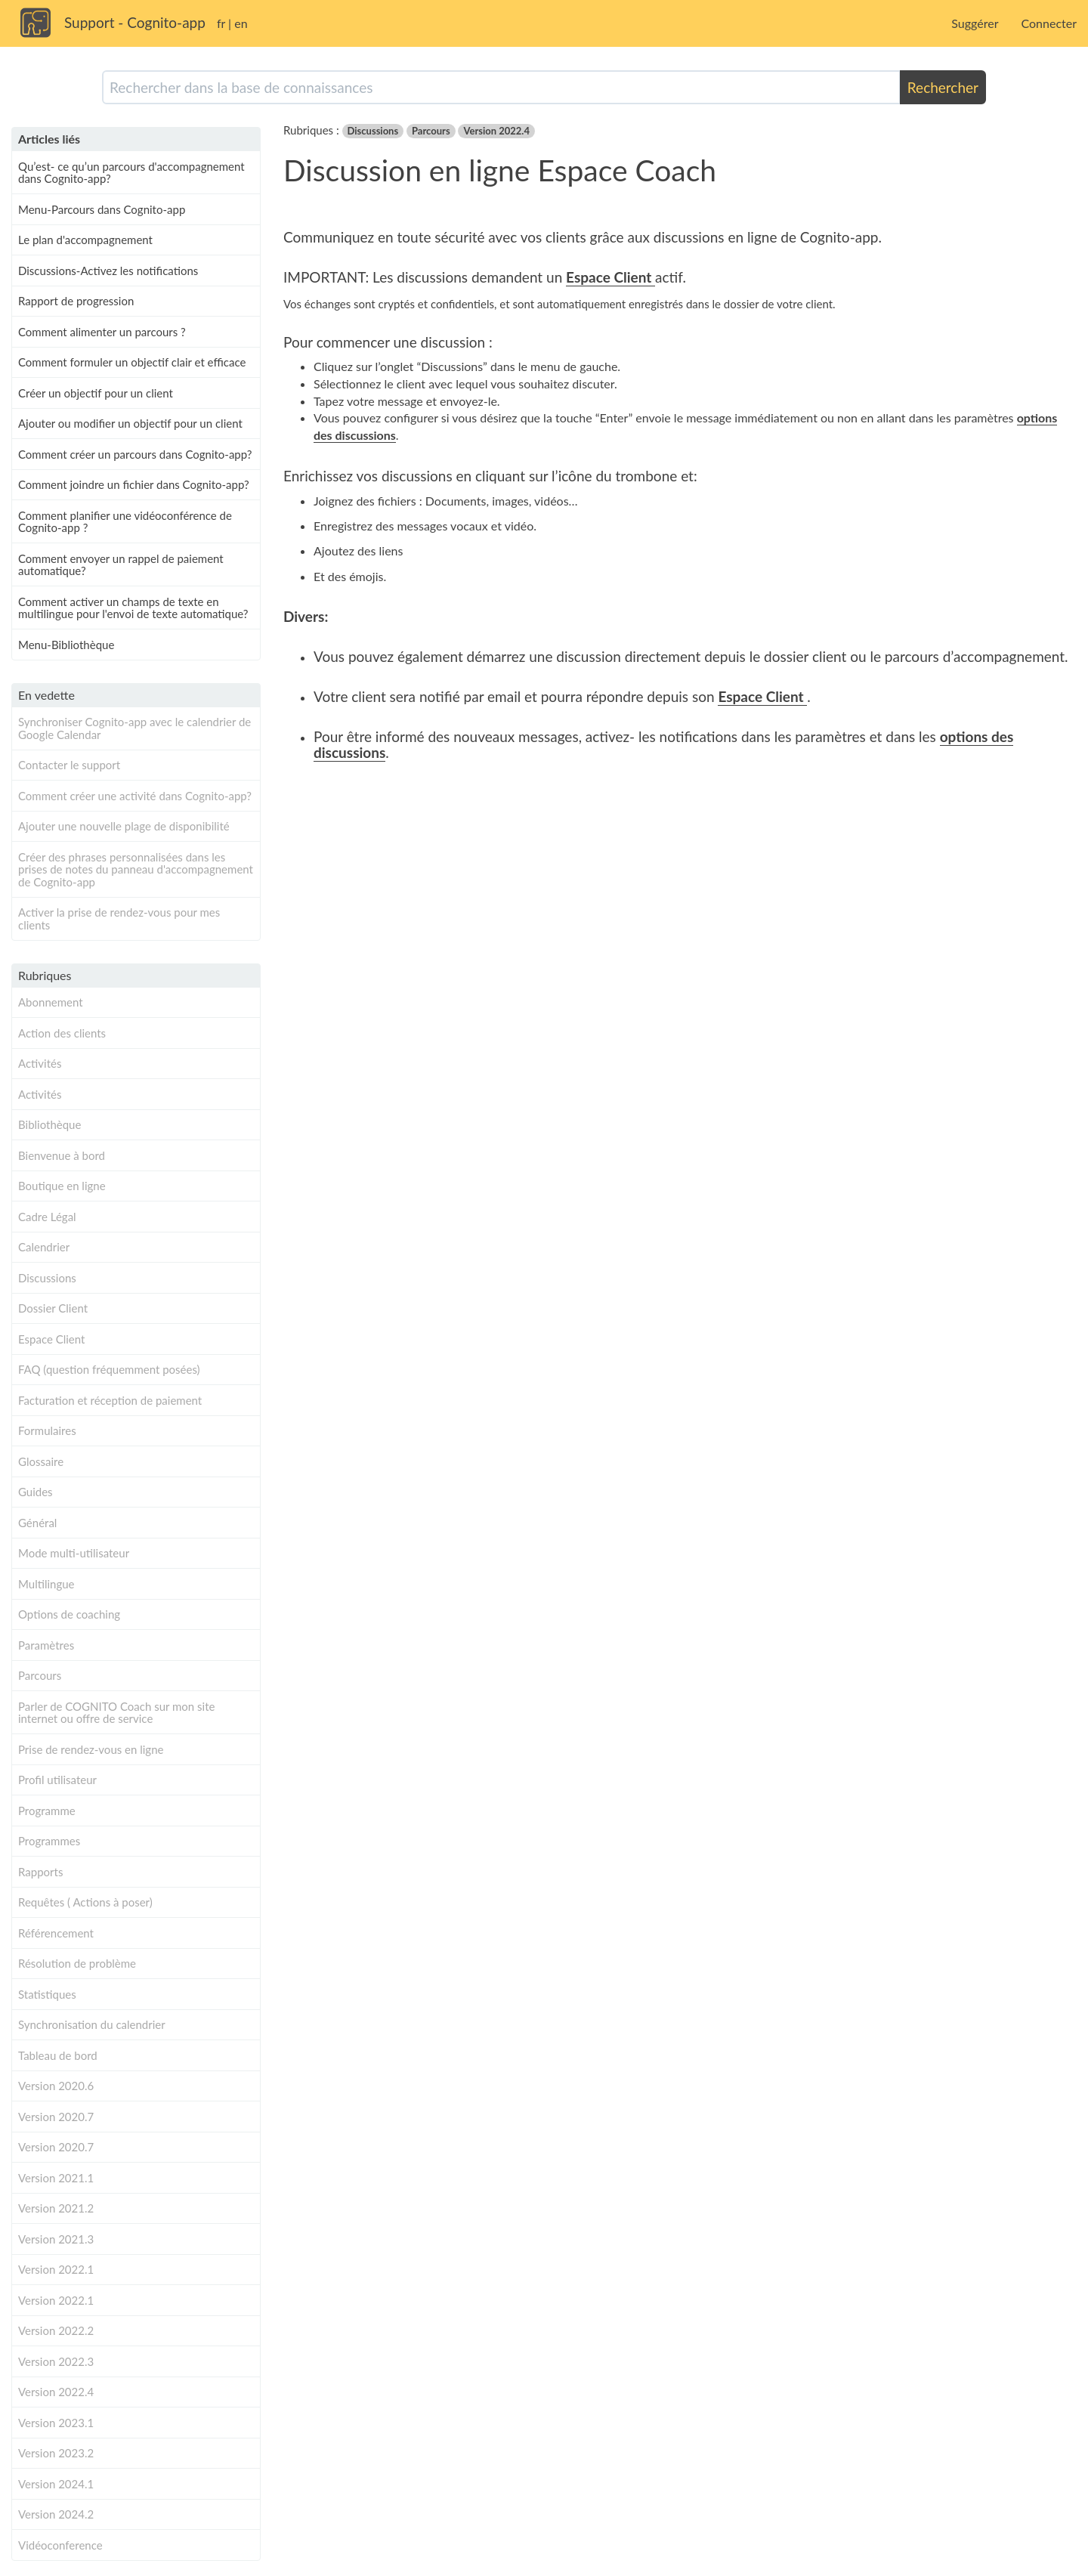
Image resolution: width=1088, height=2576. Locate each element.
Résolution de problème (77, 1963)
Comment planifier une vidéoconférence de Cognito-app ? (125, 522)
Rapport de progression (76, 301)
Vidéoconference (60, 2545)
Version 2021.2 (56, 2208)
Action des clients (62, 1033)
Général (37, 1522)
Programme (47, 1810)
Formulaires (47, 1430)
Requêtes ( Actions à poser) (85, 1902)
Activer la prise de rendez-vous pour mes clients (119, 918)
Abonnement (50, 1002)
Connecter (1049, 23)
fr (221, 23)
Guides (35, 1491)
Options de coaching (69, 1614)
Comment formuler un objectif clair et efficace (132, 362)
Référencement (56, 1933)
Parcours (39, 1675)
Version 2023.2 (56, 2453)
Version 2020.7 (56, 2116)
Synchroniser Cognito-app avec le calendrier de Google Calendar (134, 728)
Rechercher (942, 87)
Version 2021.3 (56, 2239)
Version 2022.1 (56, 2269)
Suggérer (974, 23)
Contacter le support (69, 765)
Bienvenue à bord (61, 1155)
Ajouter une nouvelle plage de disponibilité (124, 826)
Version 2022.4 (56, 2391)
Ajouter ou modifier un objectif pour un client (130, 423)
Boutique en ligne (62, 1185)
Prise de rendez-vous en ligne (90, 1749)
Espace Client (51, 1339)
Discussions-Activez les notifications (108, 270)
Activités (39, 1063)
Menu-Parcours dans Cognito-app (101, 209)
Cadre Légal (47, 1216)
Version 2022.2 (56, 2330)
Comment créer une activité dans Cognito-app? (135, 795)
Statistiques (47, 1994)
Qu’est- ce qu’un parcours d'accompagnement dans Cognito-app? (131, 172)
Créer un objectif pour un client (95, 393)
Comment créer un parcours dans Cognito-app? (135, 454)
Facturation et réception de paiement (110, 1400)
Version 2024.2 (56, 2514)
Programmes (49, 1841)
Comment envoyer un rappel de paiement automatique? (121, 565)
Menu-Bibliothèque (66, 644)
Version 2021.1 (56, 2178)
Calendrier (44, 1247)
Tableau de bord (57, 2055)
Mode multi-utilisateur (73, 1553)
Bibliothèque (49, 1124)
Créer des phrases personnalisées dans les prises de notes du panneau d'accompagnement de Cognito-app (135, 869)
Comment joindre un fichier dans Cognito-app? (133, 484)
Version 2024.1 (56, 2484)
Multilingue (46, 1584)
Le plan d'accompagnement (85, 239)
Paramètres (46, 1645)
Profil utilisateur (57, 1779)
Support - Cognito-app (135, 22)
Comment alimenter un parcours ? (102, 332)
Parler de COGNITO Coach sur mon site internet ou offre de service (116, 1712)
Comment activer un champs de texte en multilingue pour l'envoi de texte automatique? (133, 608)
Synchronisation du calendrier (91, 2024)
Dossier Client (53, 1308)
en (240, 23)
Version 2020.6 (56, 2085)
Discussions (47, 1278)
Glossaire (40, 1461)
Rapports (40, 1872)
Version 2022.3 (56, 2361)
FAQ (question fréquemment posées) (109, 1369)
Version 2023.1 (56, 2422)
